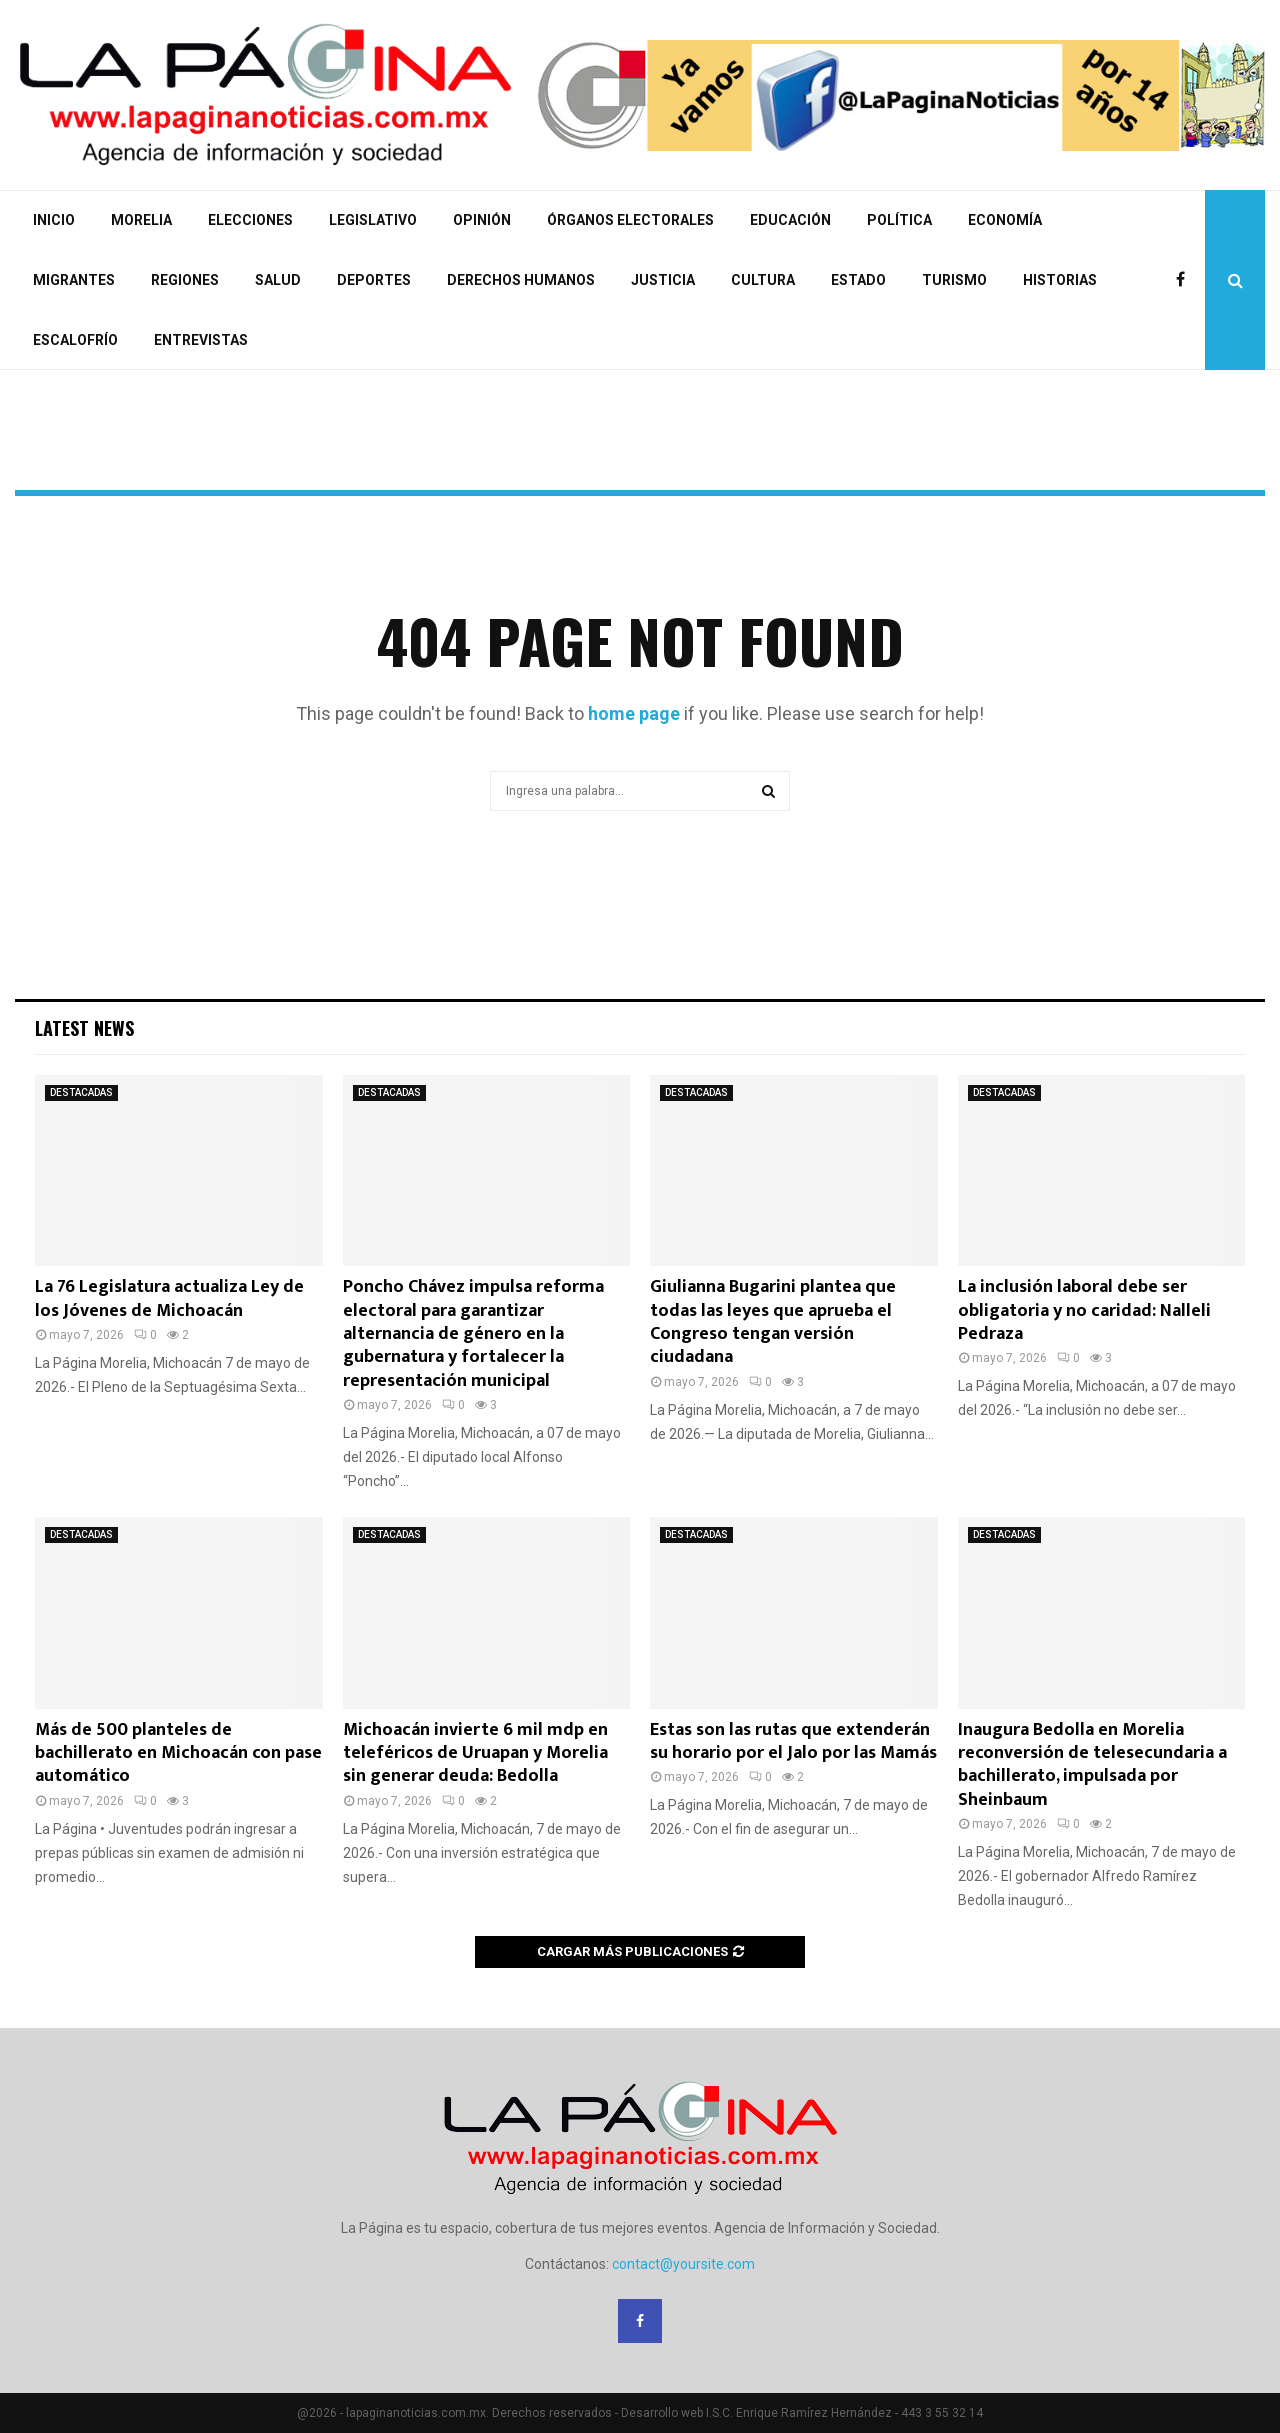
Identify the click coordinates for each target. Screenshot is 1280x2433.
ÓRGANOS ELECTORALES (630, 220)
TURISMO (954, 280)
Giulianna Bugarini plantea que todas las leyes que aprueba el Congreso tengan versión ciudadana (773, 1322)
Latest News (84, 1028)
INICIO (54, 220)
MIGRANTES (74, 280)
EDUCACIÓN (790, 220)
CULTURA (763, 280)
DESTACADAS (81, 1092)
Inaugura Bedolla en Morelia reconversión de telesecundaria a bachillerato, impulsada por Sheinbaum (1092, 1765)
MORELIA (141, 220)
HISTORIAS (1060, 280)
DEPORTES (374, 280)
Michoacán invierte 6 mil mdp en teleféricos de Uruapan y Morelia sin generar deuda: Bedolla (475, 1753)
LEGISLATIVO (373, 220)
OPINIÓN (482, 220)
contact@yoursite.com (683, 2264)
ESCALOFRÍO (75, 340)
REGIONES (185, 280)
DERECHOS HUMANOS (521, 280)
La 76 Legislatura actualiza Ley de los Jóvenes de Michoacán (169, 1298)
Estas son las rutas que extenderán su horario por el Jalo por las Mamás (793, 1741)
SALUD (278, 280)
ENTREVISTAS (201, 340)
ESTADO (858, 280)
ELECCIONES (250, 220)
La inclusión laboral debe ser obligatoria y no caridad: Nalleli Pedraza (1084, 1310)
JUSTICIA (663, 280)
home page (634, 713)
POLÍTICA (899, 220)
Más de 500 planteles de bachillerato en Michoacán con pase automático (178, 1753)
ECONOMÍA (1005, 220)
